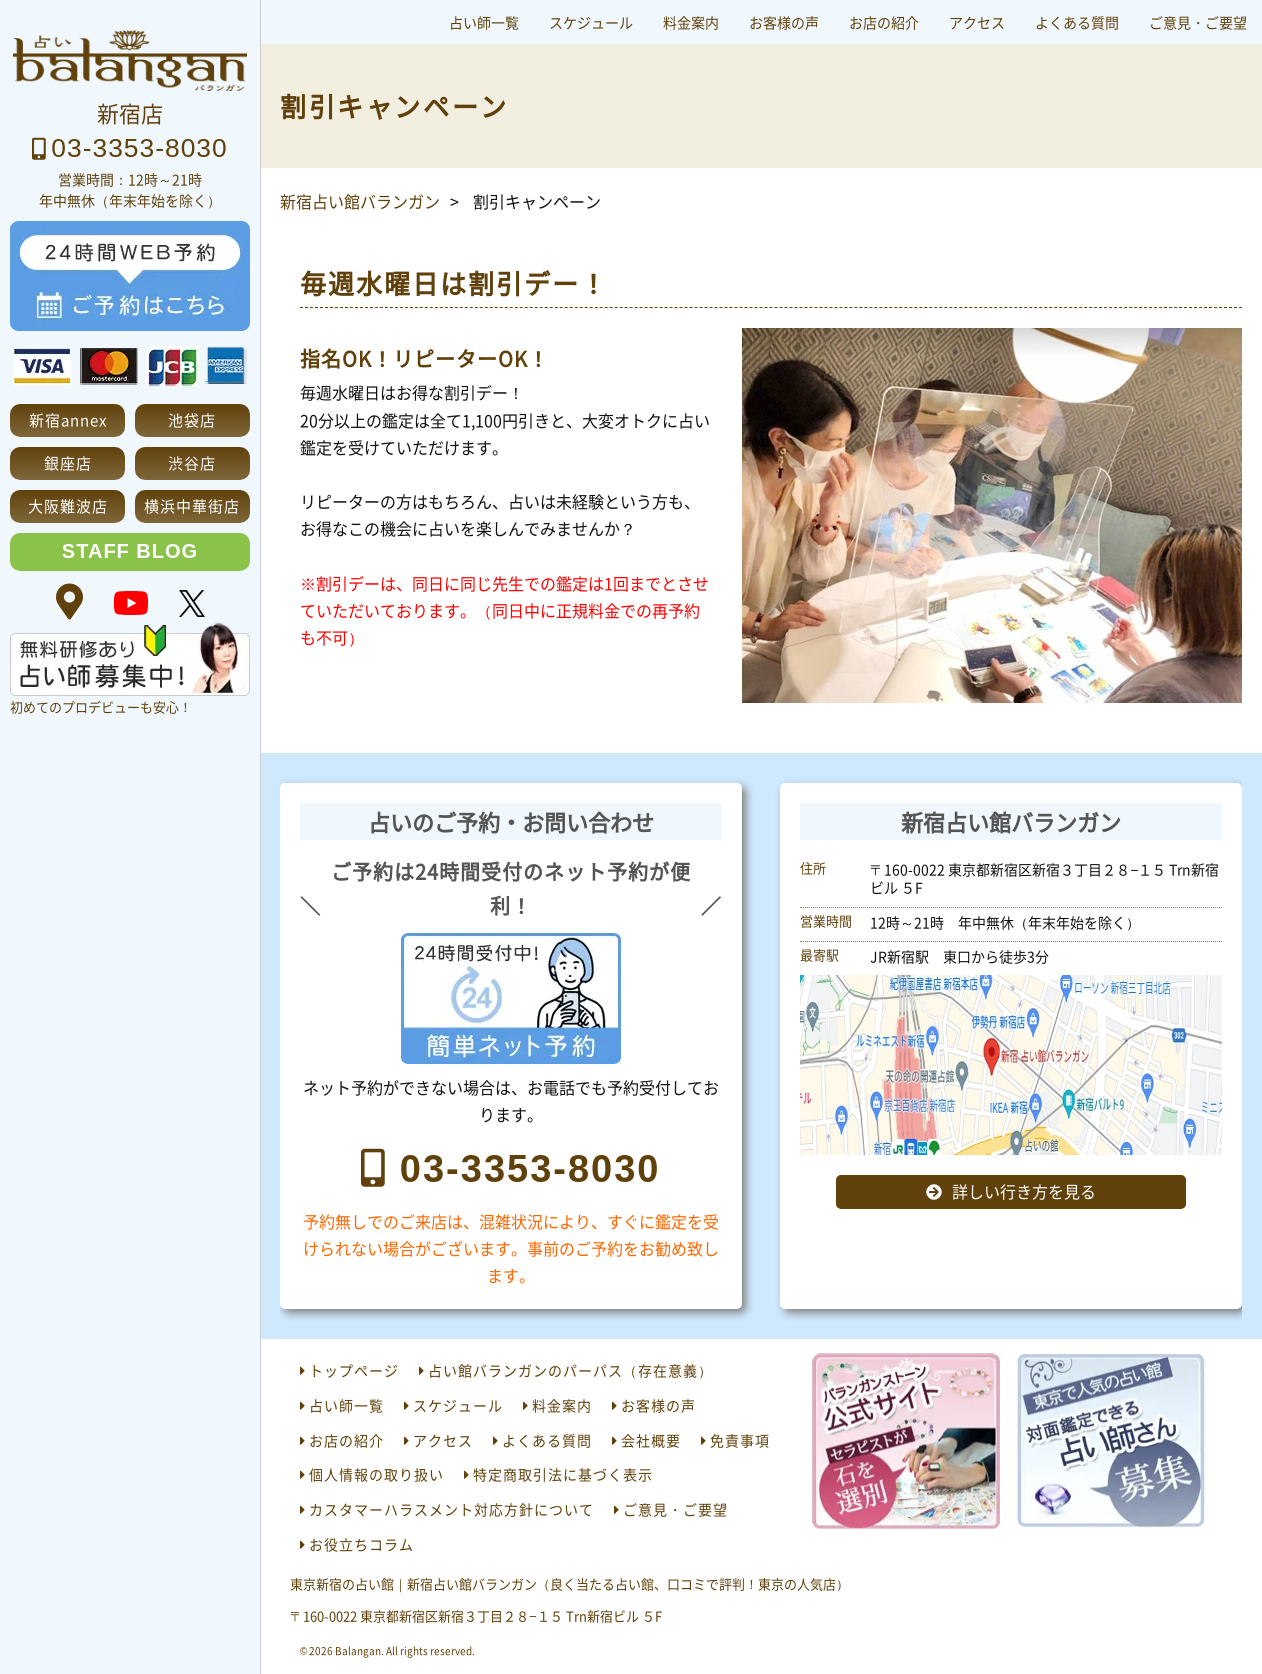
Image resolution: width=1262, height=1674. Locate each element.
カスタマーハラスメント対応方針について (451, 1509)
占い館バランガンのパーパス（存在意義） (570, 1370)
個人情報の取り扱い (376, 1474)
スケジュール (591, 22)
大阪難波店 (68, 505)
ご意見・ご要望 (1198, 22)
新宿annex (68, 419)
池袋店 (192, 419)
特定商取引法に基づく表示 (563, 1474)
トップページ (354, 1370)
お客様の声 (784, 22)
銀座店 (68, 462)
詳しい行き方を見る (1024, 1191)
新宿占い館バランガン (360, 201)
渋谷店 (192, 462)
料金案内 (691, 22)
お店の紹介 (884, 22)
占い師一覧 (484, 22)
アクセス (977, 22)
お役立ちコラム (361, 1544)
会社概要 (651, 1440)
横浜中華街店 (192, 505)
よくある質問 (1077, 22)
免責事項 (740, 1440)
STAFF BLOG (130, 551)
